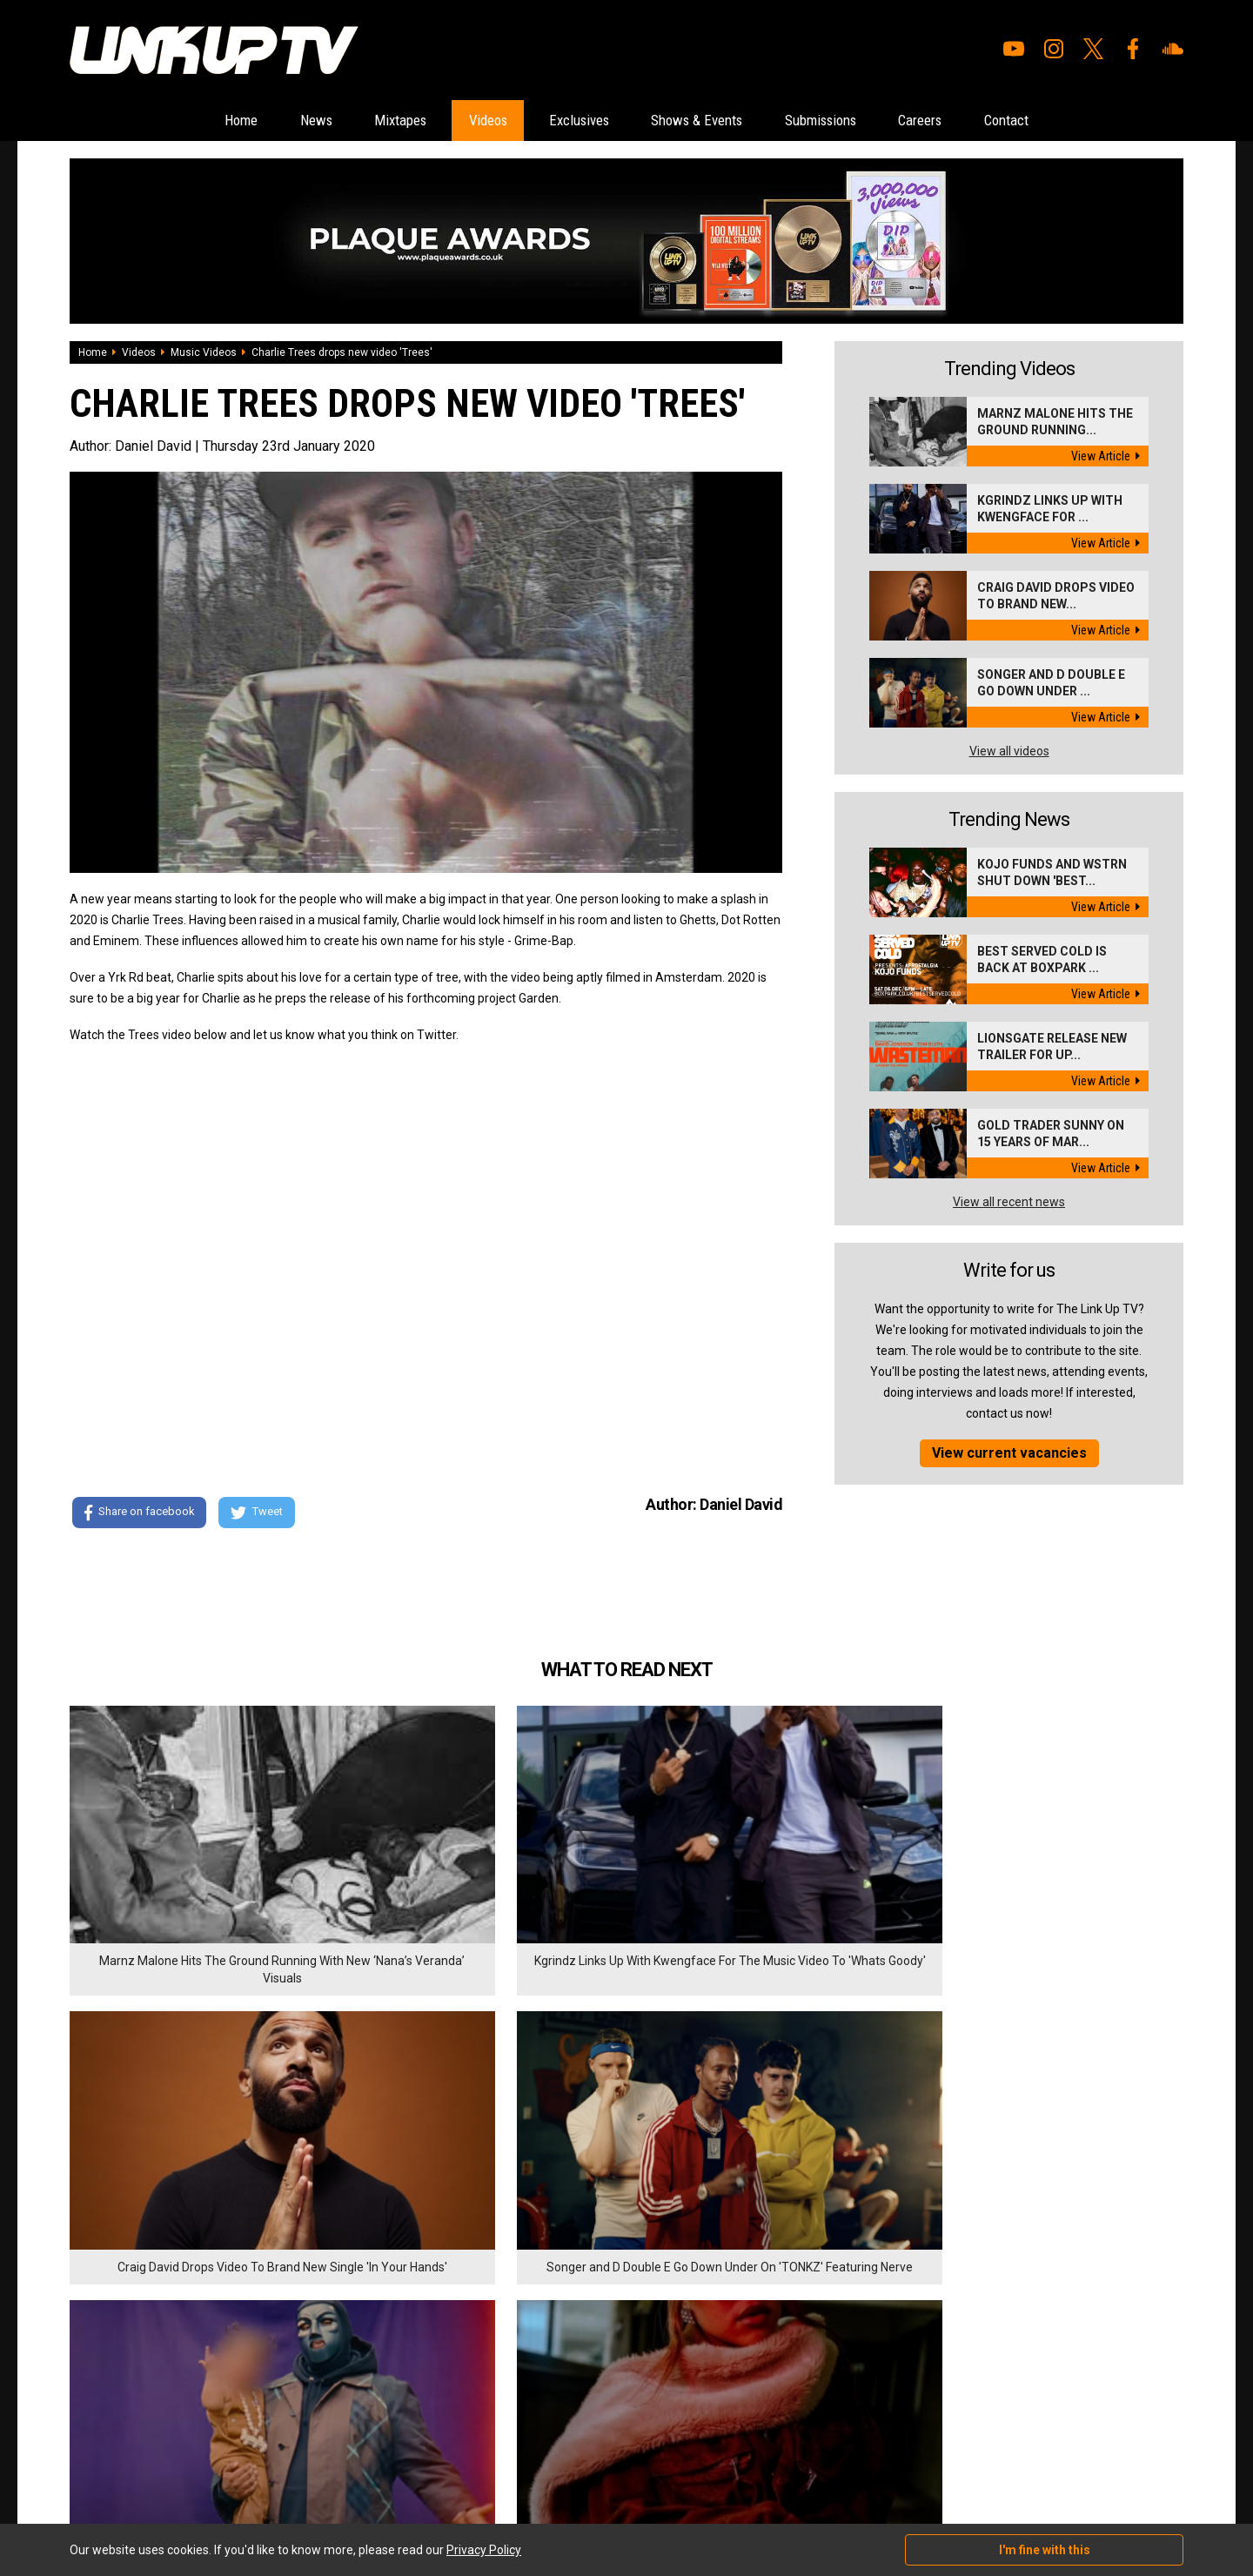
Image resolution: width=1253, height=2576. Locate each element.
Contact (1072, 120)
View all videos (1009, 752)
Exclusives (572, 120)
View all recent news (1009, 1203)
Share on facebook (139, 1514)
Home (174, 120)
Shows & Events (709, 120)
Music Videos (204, 353)
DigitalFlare (268, 2467)
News (262, 120)
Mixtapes (361, 120)
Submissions (853, 120)
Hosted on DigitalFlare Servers (135, 2483)
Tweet (260, 1514)
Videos (464, 120)
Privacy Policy (260, 2377)
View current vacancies (1009, 1454)
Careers (970, 120)
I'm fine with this (1044, 2550)
